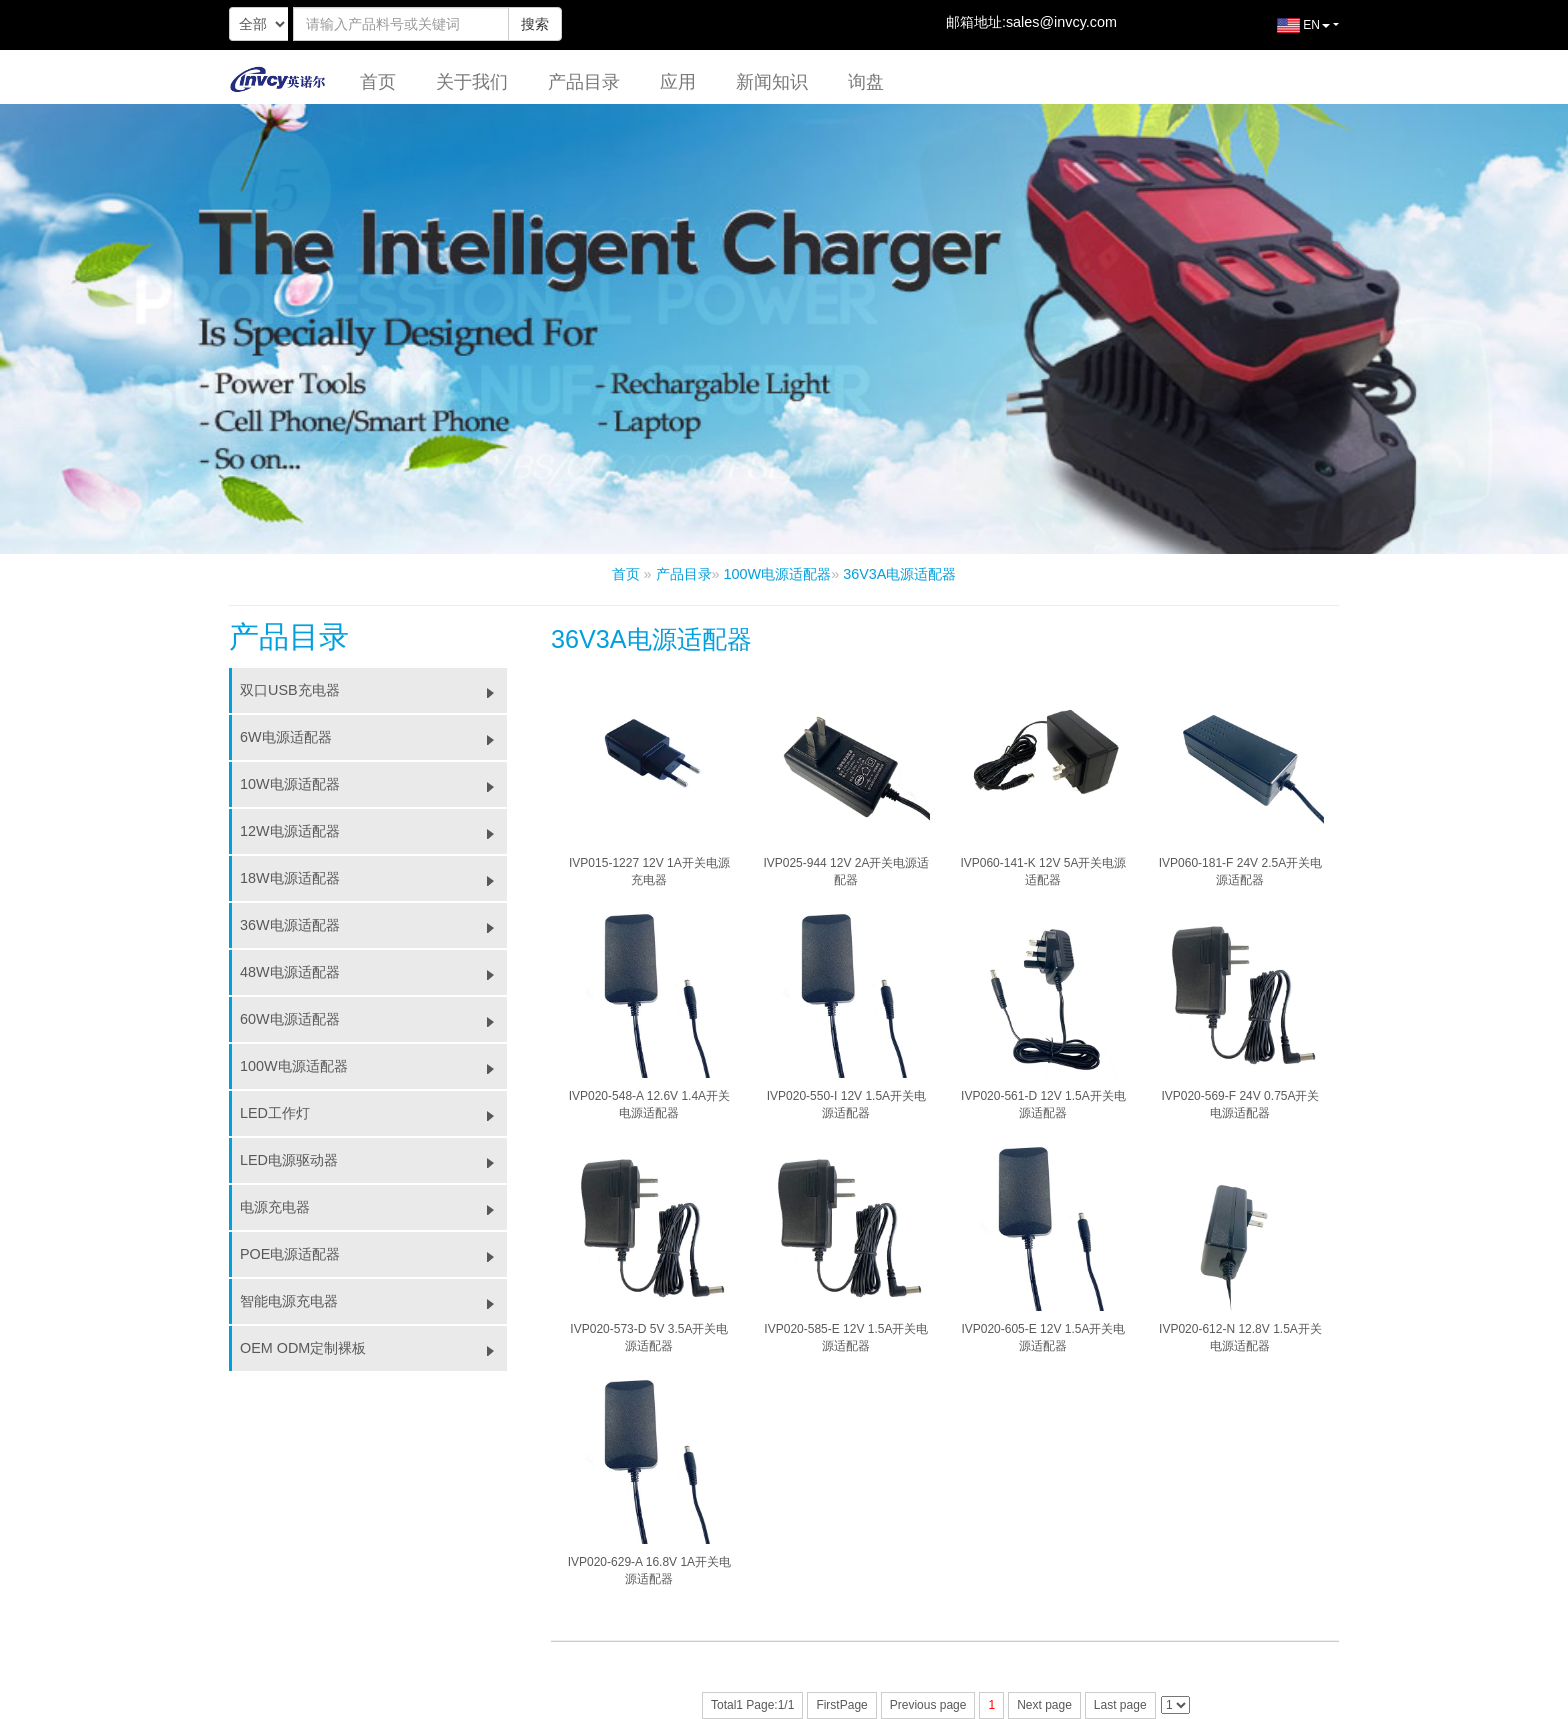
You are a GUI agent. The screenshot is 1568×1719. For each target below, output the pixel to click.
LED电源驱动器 (373, 1160)
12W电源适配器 (373, 831)
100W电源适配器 (778, 574)
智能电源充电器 (373, 1301)
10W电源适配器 (373, 784)
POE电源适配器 (373, 1254)
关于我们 (472, 82)
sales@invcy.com (1061, 22)
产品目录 (584, 82)
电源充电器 (373, 1207)
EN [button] (1288, 33)
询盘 (866, 82)
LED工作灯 (373, 1113)
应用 (678, 82)
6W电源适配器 (373, 737)
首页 (378, 82)
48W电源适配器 (373, 972)
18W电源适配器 (373, 878)
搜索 (535, 24)
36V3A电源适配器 (899, 574)
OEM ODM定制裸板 (373, 1348)
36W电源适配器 (373, 925)
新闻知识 (772, 82)
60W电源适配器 (373, 1019)
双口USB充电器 (373, 690)
